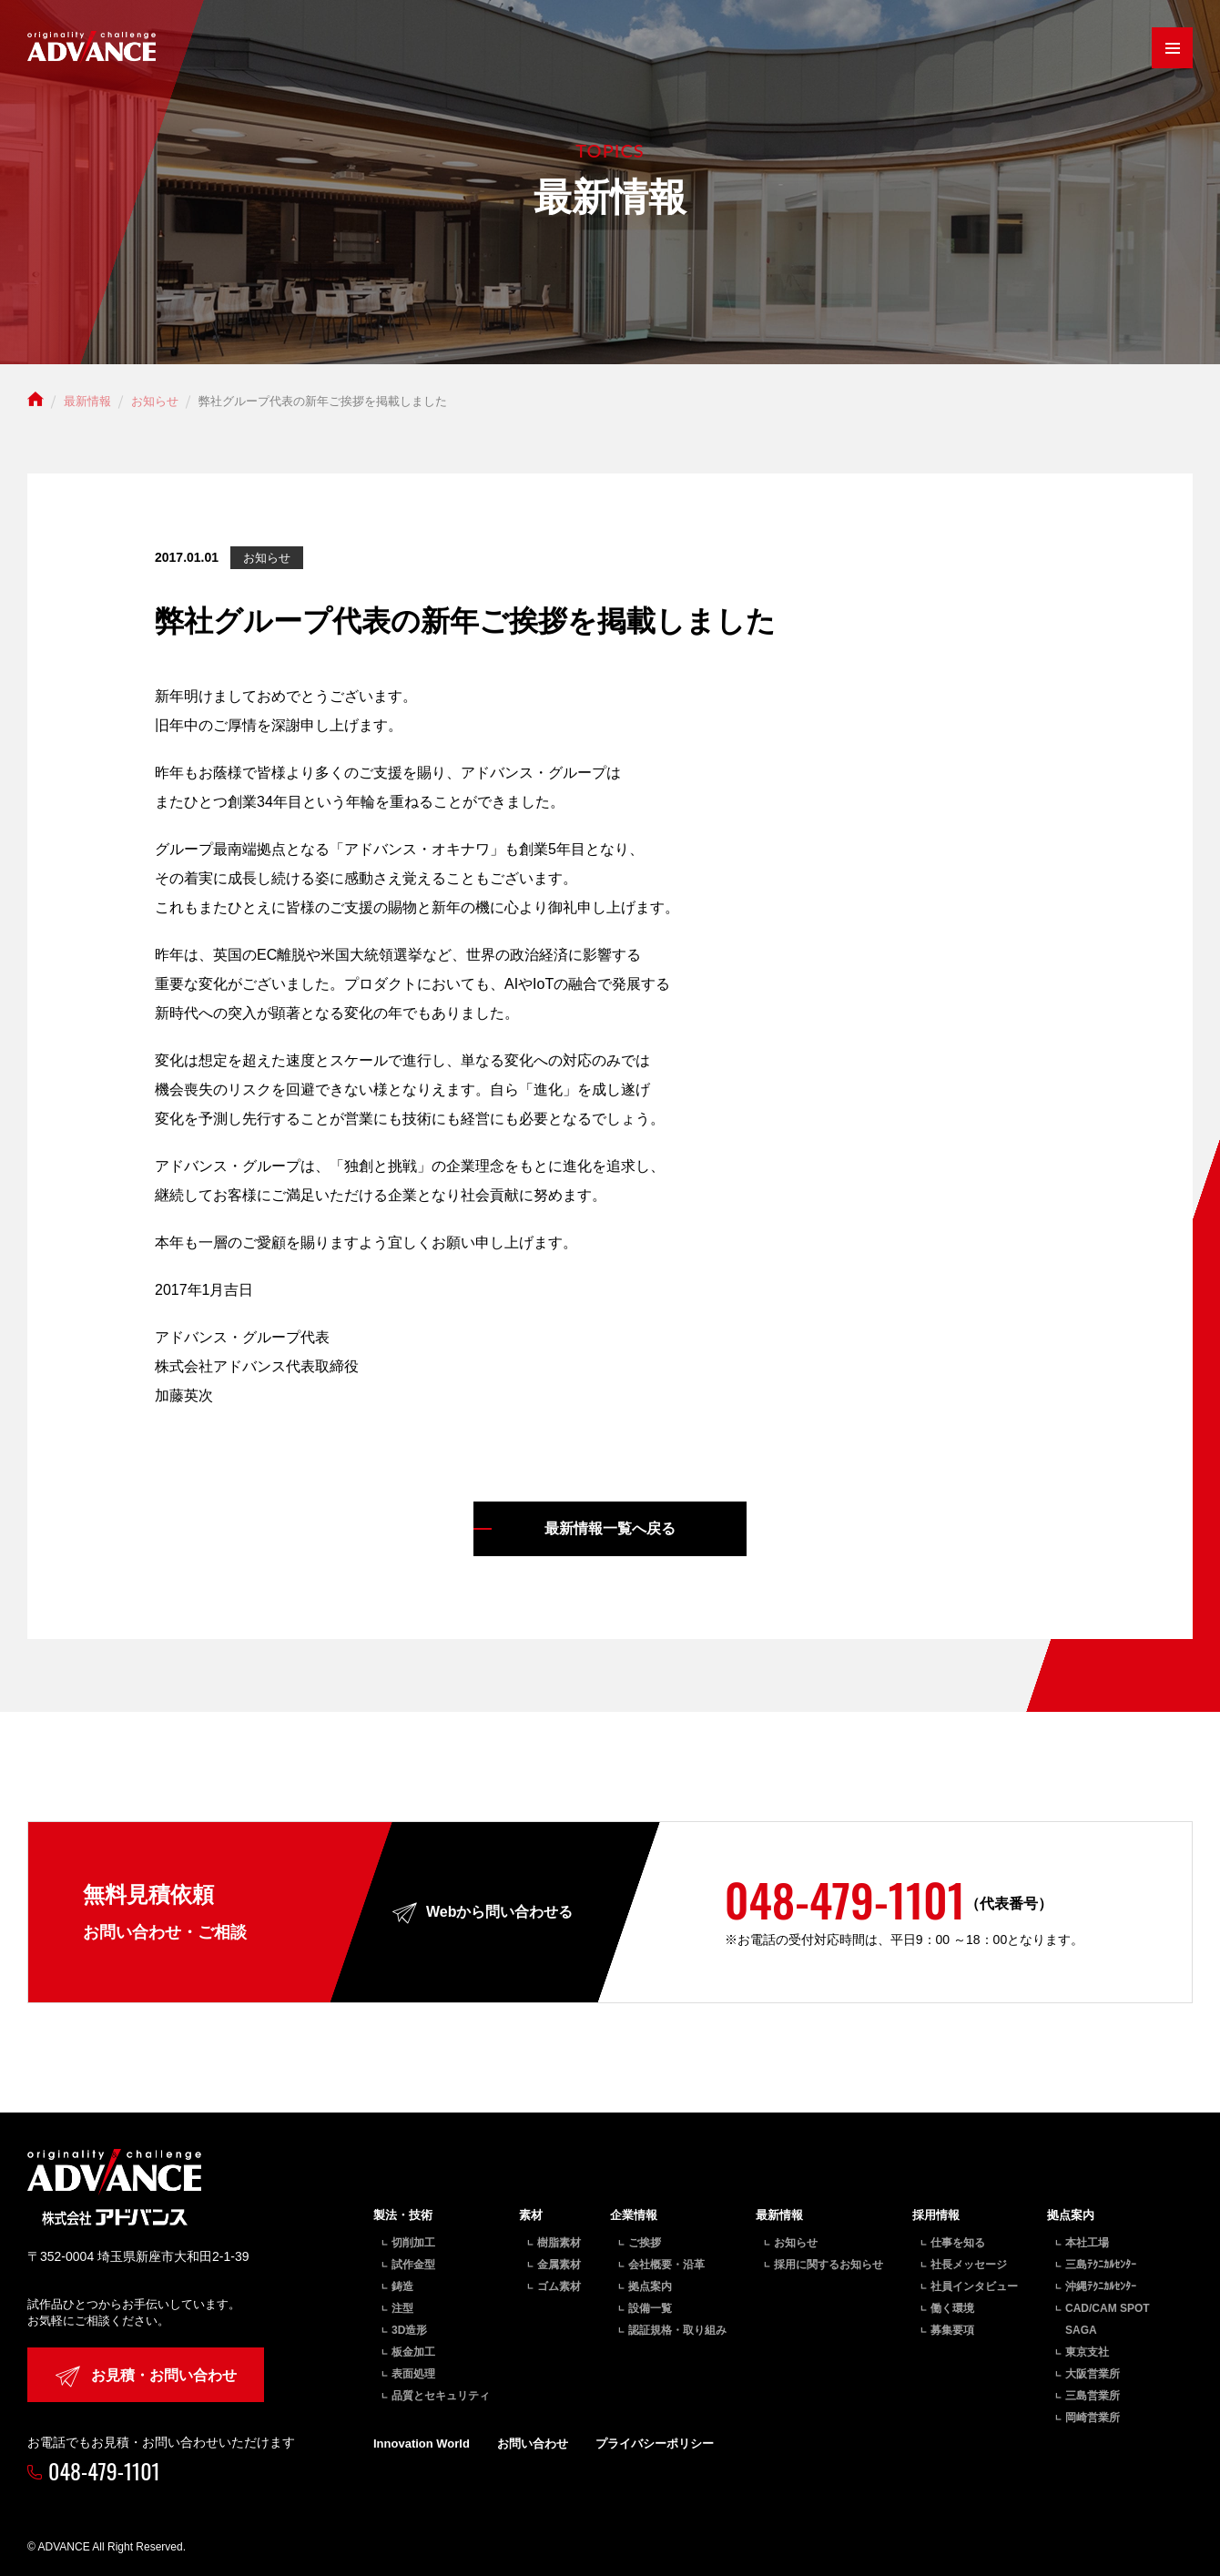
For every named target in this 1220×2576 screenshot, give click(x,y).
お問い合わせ (532, 2443)
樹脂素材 (559, 2242)
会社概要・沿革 (666, 2264)
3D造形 (409, 2330)
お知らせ (796, 2242)
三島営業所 (1092, 2395)
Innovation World (421, 2443)
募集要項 (952, 2330)
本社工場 (1087, 2242)
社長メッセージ (968, 2264)
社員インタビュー (974, 2286)
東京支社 (1087, 2352)
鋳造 (402, 2286)
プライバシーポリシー (654, 2443)
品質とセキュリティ (440, 2395)
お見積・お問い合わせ (146, 2376)
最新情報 (779, 2215)
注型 (402, 2308)
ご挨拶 (644, 2242)
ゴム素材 (559, 2286)
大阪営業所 (1092, 2373)
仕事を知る (957, 2242)
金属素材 (559, 2264)
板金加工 (413, 2352)
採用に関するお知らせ (828, 2264)
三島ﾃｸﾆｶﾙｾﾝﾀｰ (1100, 2264)
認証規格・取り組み (677, 2330)
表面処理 (413, 2373)
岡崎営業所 (1092, 2417)
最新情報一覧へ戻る (610, 1528)
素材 (531, 2215)
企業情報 (633, 2215)
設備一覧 (650, 2308)
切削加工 (413, 2242)
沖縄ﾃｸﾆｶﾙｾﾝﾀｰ (1100, 2286)
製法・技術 (402, 2215)
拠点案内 (650, 2286)
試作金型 (413, 2264)
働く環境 (952, 2308)
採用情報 (936, 2215)
